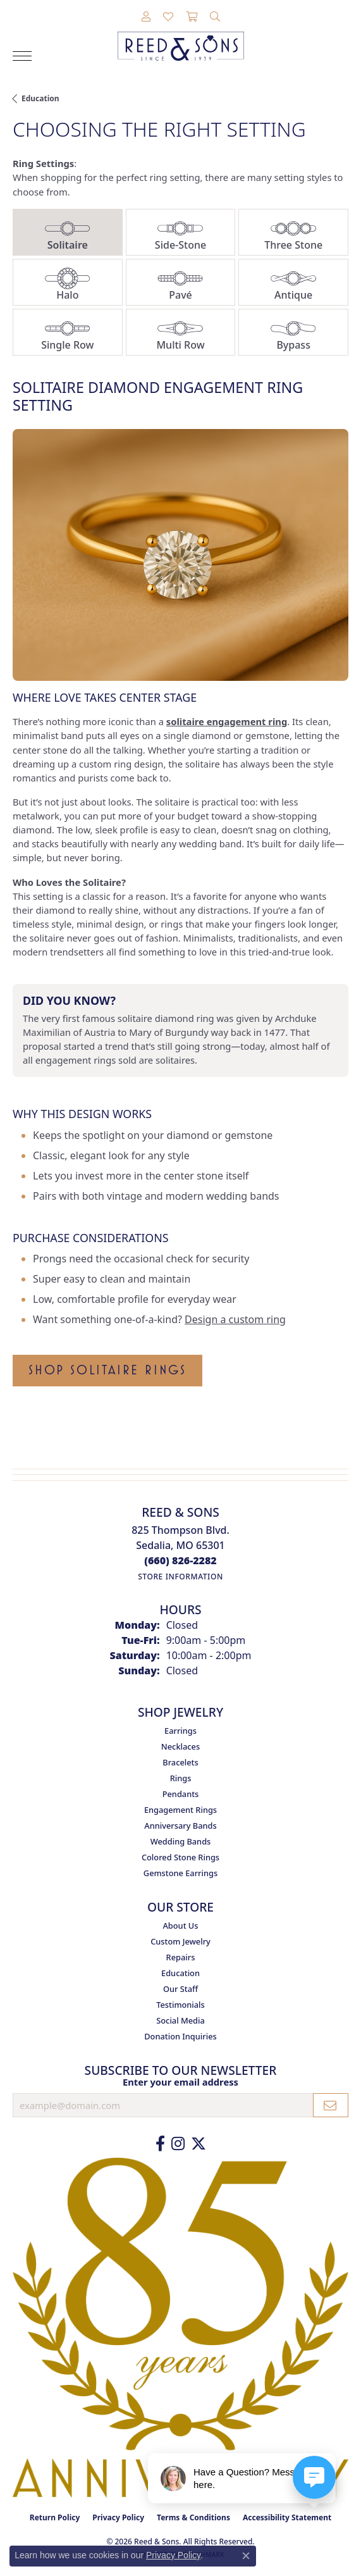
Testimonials (180, 2004)
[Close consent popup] (246, 2556)
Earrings (180, 1730)
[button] (146, 17)
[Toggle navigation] (22, 56)
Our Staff (180, 1988)
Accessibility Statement (287, 2517)
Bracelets (180, 1762)
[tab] (68, 232)
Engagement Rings (180, 1809)
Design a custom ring (235, 1319)
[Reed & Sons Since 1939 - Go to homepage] (181, 36)
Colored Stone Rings (180, 1857)
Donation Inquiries (180, 2036)
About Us (180, 1925)
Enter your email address (180, 2081)
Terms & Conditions (193, 2517)
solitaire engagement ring (226, 721)
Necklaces (180, 1746)
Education (40, 98)
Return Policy (55, 2517)
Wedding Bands (180, 1841)
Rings (181, 1778)
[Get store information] (180, 1576)
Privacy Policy (118, 2517)
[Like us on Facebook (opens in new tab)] (160, 2143)
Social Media (180, 2020)
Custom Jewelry (180, 1941)
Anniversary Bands (180, 1825)
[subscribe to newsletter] (330, 2105)
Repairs (180, 1957)
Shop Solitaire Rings (107, 1370)
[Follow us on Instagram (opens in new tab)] (178, 2143)
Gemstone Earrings (180, 1873)
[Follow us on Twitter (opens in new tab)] (198, 2143)
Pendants (180, 1794)
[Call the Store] (180, 1560)
